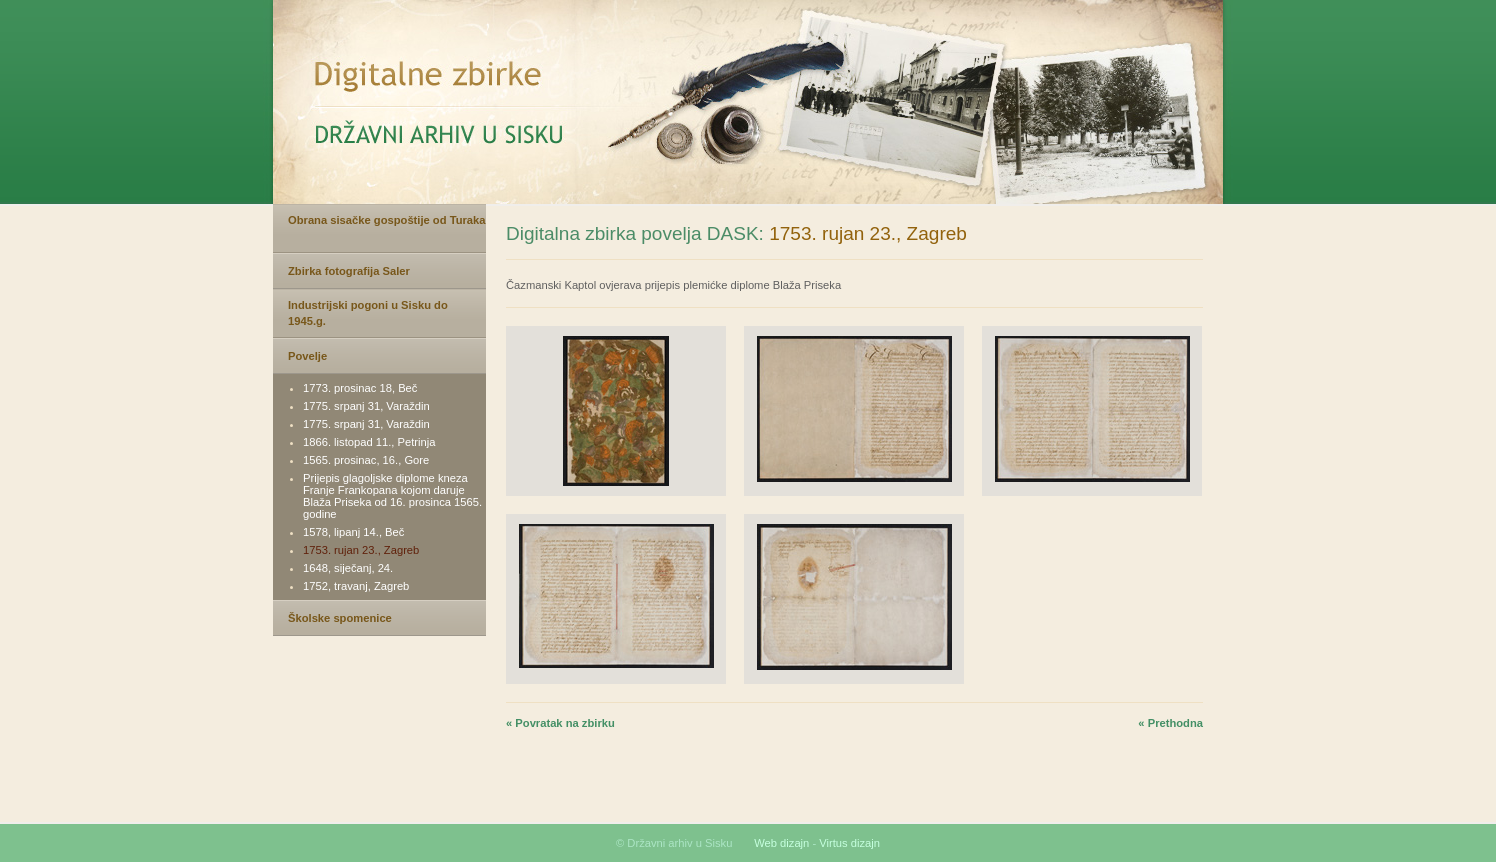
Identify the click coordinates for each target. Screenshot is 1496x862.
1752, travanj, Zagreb (356, 586)
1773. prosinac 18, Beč (360, 388)
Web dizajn (781, 843)
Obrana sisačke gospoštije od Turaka (387, 220)
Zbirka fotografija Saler (349, 271)
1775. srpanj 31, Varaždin (366, 406)
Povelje (307, 356)
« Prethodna (1170, 723)
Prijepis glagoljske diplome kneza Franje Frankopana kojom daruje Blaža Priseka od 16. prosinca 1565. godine (392, 496)
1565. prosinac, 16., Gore (366, 460)
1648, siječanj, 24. (348, 568)
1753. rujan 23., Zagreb (361, 550)
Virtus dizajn (849, 843)
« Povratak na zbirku (560, 723)
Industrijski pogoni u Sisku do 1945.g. (368, 313)
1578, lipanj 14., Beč (353, 532)
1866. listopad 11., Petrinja (369, 442)
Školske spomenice (340, 618)
